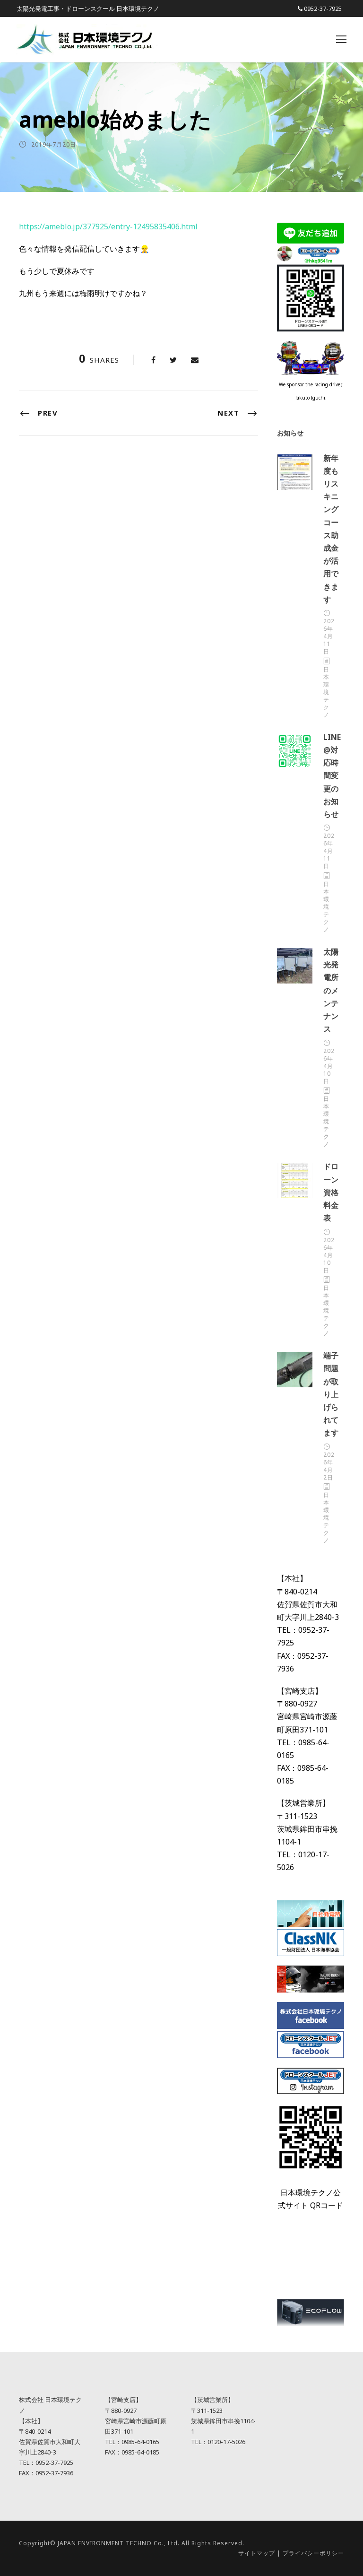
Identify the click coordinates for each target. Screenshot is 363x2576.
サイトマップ (256, 2553)
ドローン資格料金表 (330, 1192)
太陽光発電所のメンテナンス (330, 990)
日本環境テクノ (326, 692)
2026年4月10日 (329, 1066)
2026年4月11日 (329, 636)
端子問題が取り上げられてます (330, 1394)
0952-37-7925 (323, 8)
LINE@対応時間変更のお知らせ (332, 775)
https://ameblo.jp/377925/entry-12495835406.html (108, 226)
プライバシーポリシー (313, 2553)
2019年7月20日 (53, 144)
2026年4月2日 (329, 1466)
